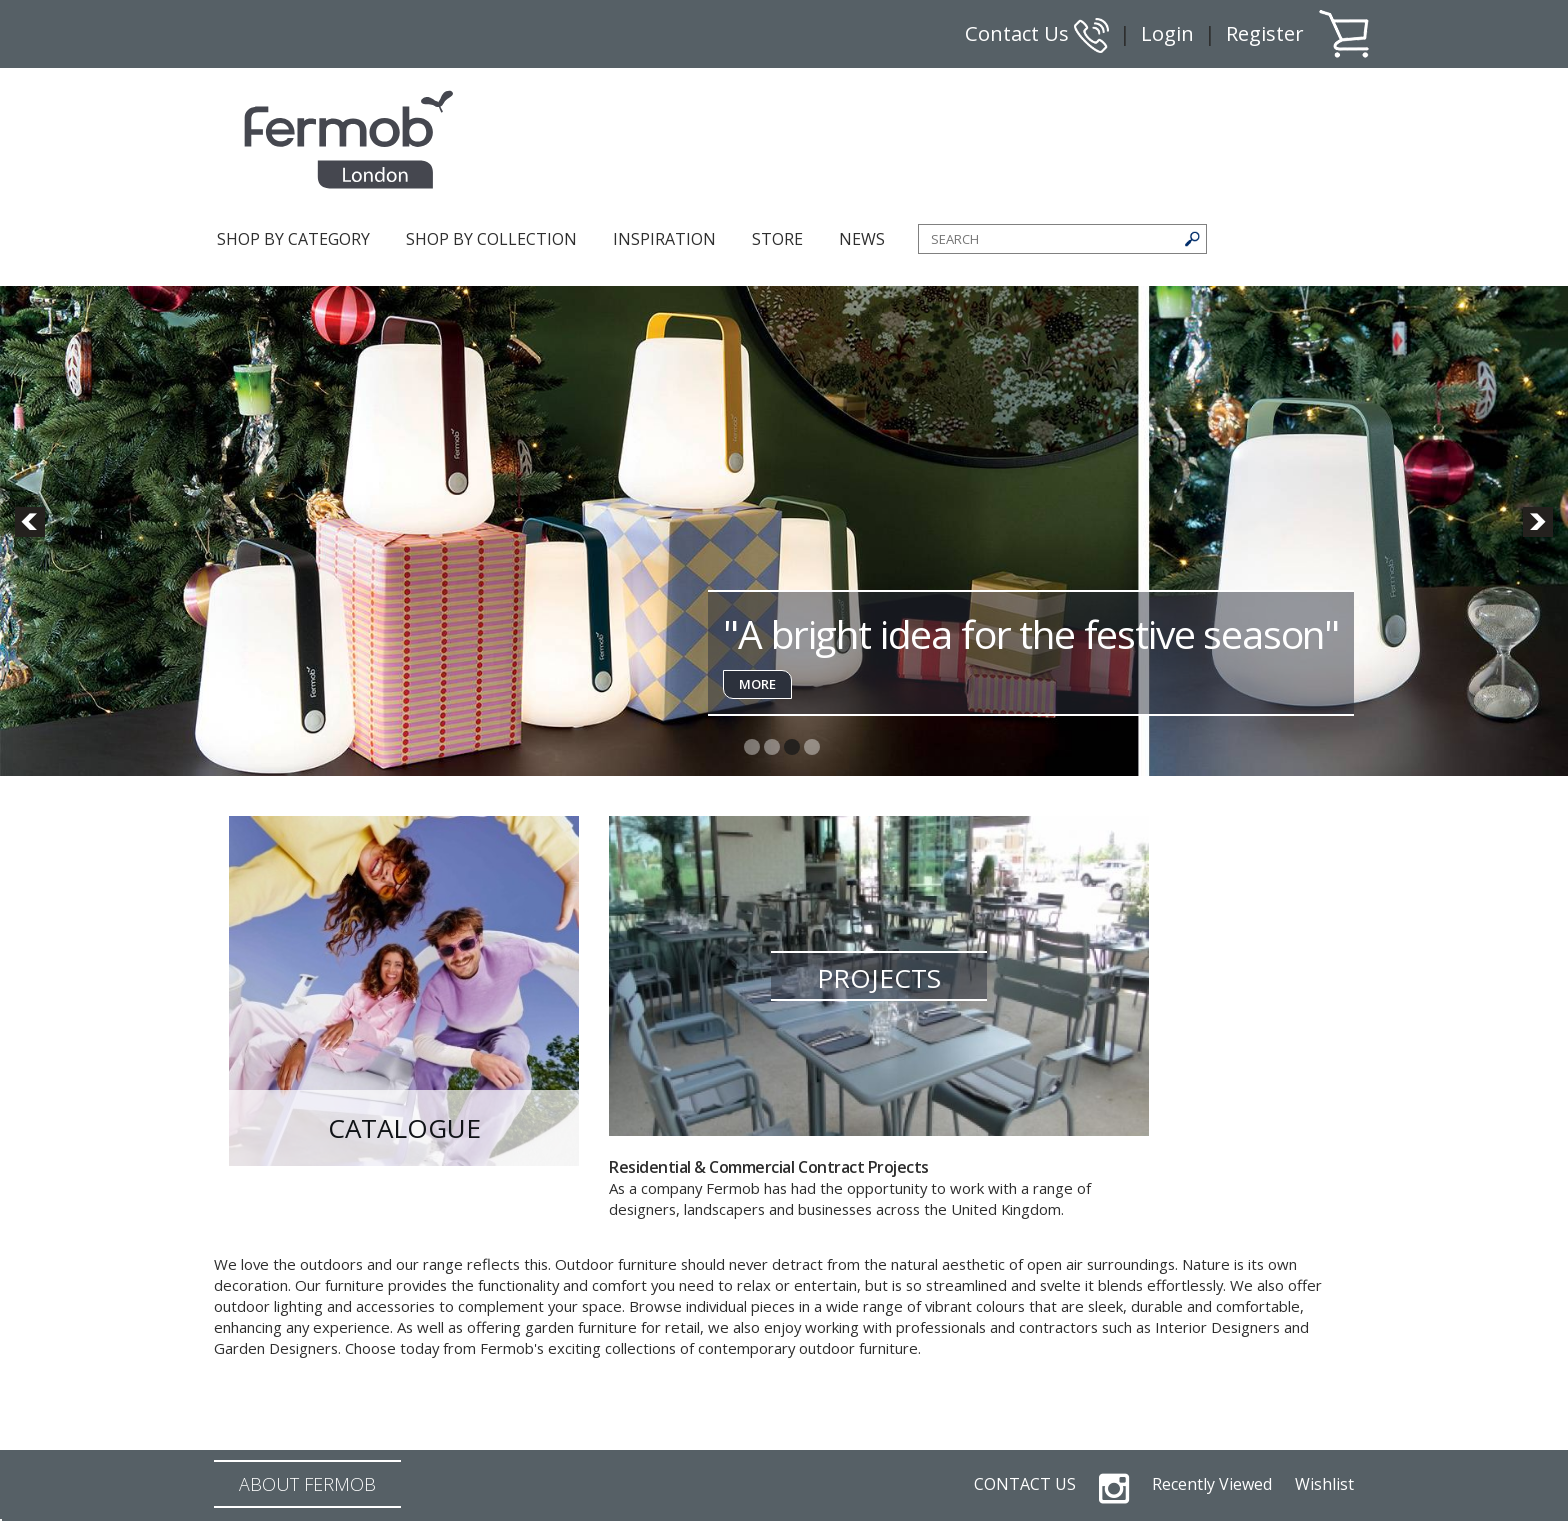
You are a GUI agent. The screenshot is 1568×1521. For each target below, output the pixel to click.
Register (1265, 33)
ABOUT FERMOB (307, 1484)
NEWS (862, 239)
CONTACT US (1025, 1484)
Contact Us (1037, 33)
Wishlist (1324, 1484)
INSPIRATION (664, 239)
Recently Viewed (1212, 1484)
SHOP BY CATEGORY (293, 239)
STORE (777, 239)
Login (1167, 33)
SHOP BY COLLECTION (491, 239)
